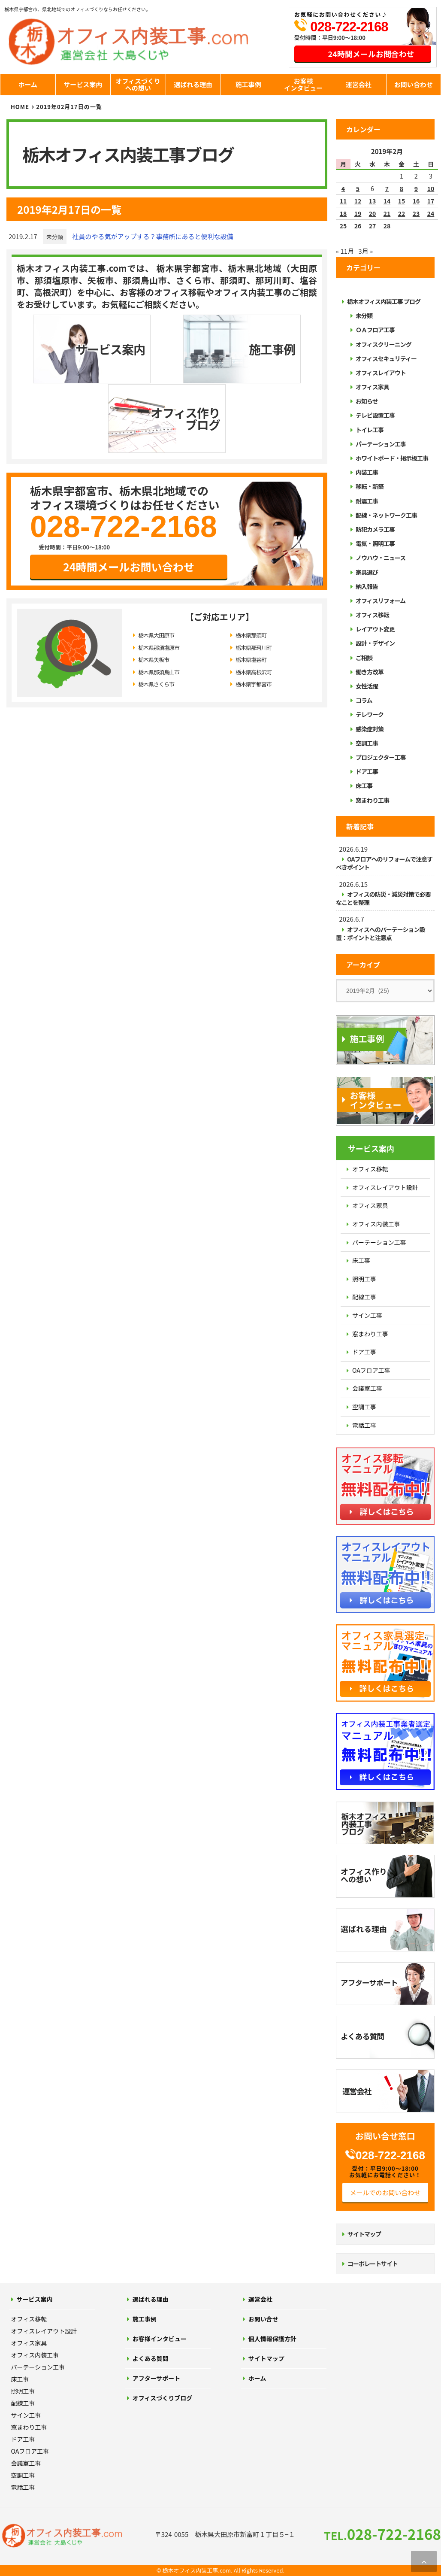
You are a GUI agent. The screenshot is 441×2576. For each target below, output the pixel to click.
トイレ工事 (370, 429)
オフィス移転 (372, 614)
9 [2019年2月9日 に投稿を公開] (416, 188)
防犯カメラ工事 (375, 529)
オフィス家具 (372, 386)
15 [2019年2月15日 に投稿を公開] (401, 201)
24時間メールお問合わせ (371, 53)
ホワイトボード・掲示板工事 (392, 458)
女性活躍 (367, 686)
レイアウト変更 (375, 629)
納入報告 (367, 586)
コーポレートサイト (372, 2263)
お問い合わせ (413, 84)
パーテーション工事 (381, 444)
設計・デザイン (375, 643)
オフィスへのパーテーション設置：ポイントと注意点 (380, 933)
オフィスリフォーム (380, 600)
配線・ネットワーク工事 (386, 515)
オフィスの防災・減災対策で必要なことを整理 (383, 898)
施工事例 (248, 84)
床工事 (364, 785)
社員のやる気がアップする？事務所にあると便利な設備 (152, 236)
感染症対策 (370, 729)
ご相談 (364, 657)
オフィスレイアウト (381, 372)
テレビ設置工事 (375, 415)
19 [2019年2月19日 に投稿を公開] (358, 213)
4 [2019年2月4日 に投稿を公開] (343, 188)
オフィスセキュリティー (386, 358)
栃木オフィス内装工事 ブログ (383, 301)
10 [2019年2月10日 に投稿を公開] (431, 188)
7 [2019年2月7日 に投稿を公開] (387, 188)
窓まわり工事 (372, 800)
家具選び (367, 572)
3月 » (365, 250)
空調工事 (367, 743)
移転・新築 (370, 486)
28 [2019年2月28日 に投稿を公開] (387, 225)
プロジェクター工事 (380, 757)
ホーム (27, 84)
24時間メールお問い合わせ (129, 496)
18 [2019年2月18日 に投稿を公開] (343, 213)
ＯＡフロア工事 (375, 329)
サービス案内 (82, 84)
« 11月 (345, 250)
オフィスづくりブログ (163, 2398)
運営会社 (359, 84)
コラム (364, 700)
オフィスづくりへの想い (137, 84)
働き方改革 (370, 672)
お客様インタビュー (303, 84)
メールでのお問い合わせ (385, 2192)
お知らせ (367, 401)
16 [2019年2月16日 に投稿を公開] (416, 201)
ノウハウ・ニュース (380, 557)
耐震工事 (367, 501)
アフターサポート (157, 2378)
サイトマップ (364, 2234)
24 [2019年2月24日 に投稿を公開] (431, 213)
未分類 (54, 237)
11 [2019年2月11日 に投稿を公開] (343, 201)
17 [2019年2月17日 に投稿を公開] (431, 201)
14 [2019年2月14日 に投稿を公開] (387, 201)
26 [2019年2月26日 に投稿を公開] (358, 225)
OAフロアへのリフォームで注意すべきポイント (384, 863)
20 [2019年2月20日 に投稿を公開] (372, 213)
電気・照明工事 (375, 543)
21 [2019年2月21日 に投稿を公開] (387, 213)
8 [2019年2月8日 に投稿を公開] (401, 188)
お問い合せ (263, 2319)
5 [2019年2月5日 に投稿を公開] (357, 188)
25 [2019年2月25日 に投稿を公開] (343, 225)
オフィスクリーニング (383, 344)
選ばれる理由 (193, 84)
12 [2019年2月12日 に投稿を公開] (358, 201)
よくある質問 (151, 2358)
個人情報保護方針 (272, 2338)
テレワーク (370, 714)
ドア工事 (367, 771)
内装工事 (367, 472)
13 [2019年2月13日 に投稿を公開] (372, 201)
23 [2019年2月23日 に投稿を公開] (416, 213)
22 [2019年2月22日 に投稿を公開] (401, 213)
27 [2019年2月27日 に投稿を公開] (372, 225)
